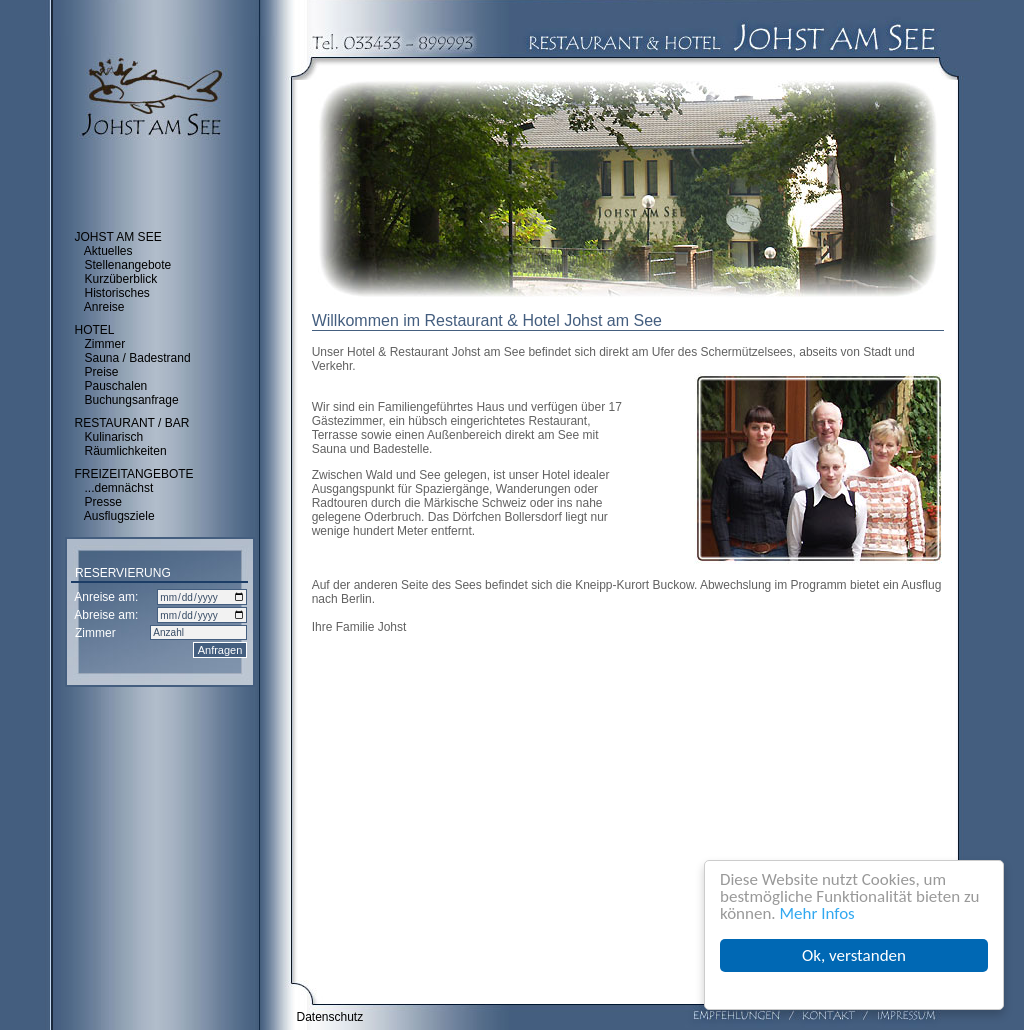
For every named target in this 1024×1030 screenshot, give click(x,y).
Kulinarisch (114, 437)
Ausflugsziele (119, 516)
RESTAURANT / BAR (132, 423)
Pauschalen (116, 386)
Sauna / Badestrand (138, 358)
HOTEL (95, 330)
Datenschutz (330, 1017)
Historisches (117, 293)
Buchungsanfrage (132, 400)
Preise (102, 372)
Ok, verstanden (854, 955)
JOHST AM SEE (118, 237)
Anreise (104, 307)
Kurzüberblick (121, 279)
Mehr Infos (817, 913)
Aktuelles (108, 251)
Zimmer (105, 344)
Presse (103, 502)
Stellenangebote (128, 265)
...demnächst (119, 488)
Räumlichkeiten (126, 451)
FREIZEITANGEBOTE (134, 474)
